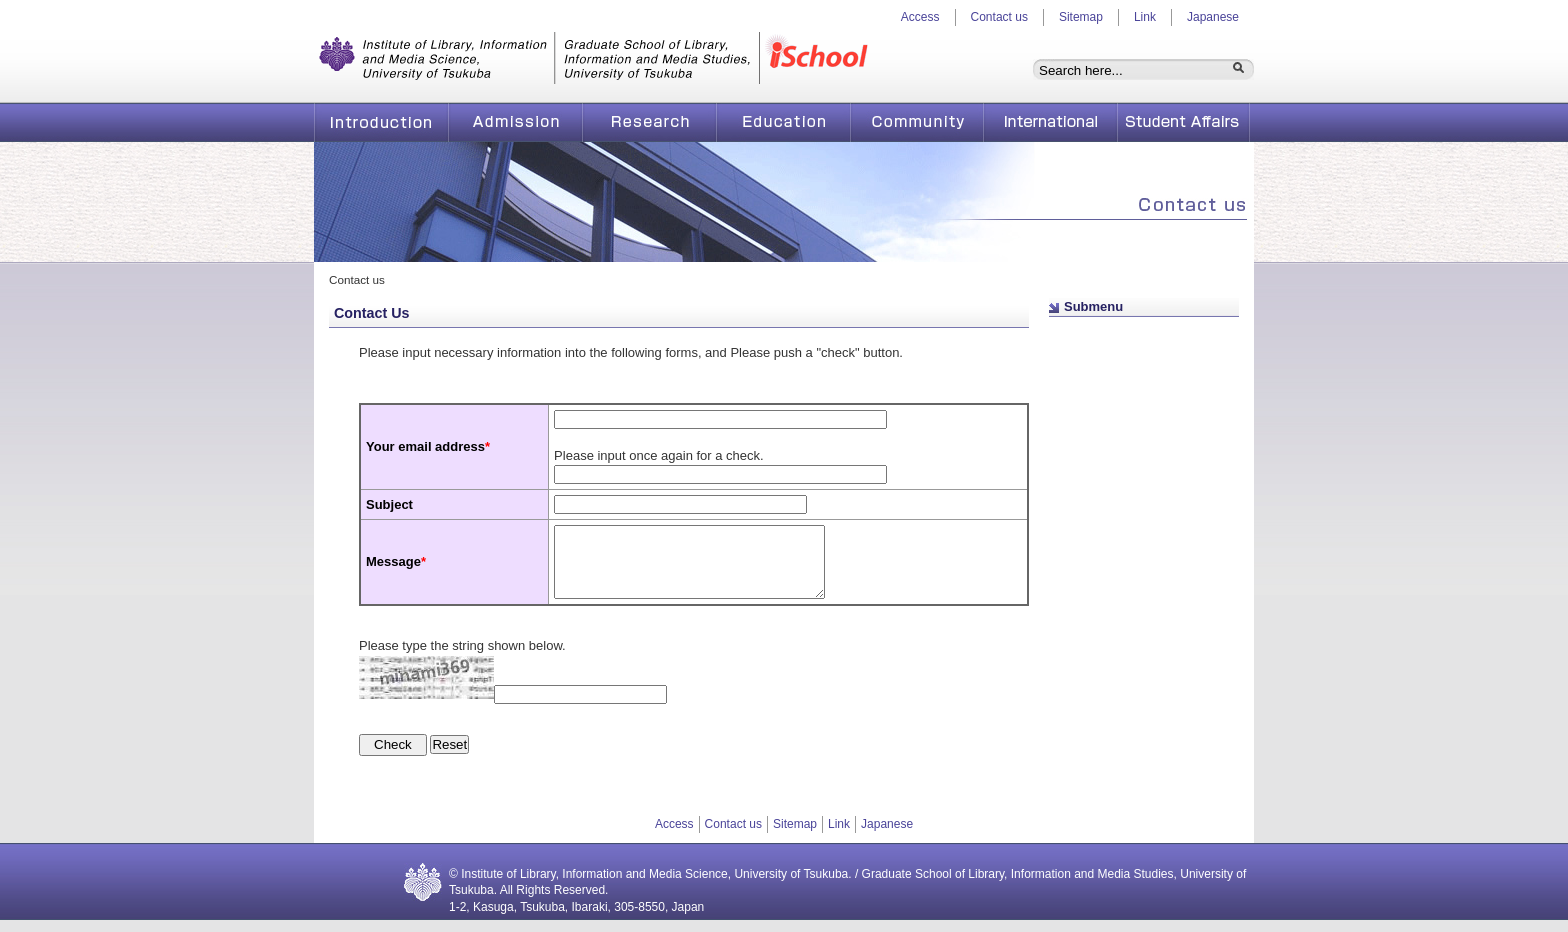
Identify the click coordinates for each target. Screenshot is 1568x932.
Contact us (999, 17)
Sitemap (1081, 17)
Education (783, 122)
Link (1145, 17)
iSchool (821, 60)
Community (916, 122)
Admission (515, 122)
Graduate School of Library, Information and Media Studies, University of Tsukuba (538, 60)
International (1050, 122)
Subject (389, 504)
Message (393, 567)
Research (649, 122)
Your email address (428, 446)
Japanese (1213, 17)
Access (920, 17)
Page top (1109, 334)
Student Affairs (1184, 122)
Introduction (381, 122)
